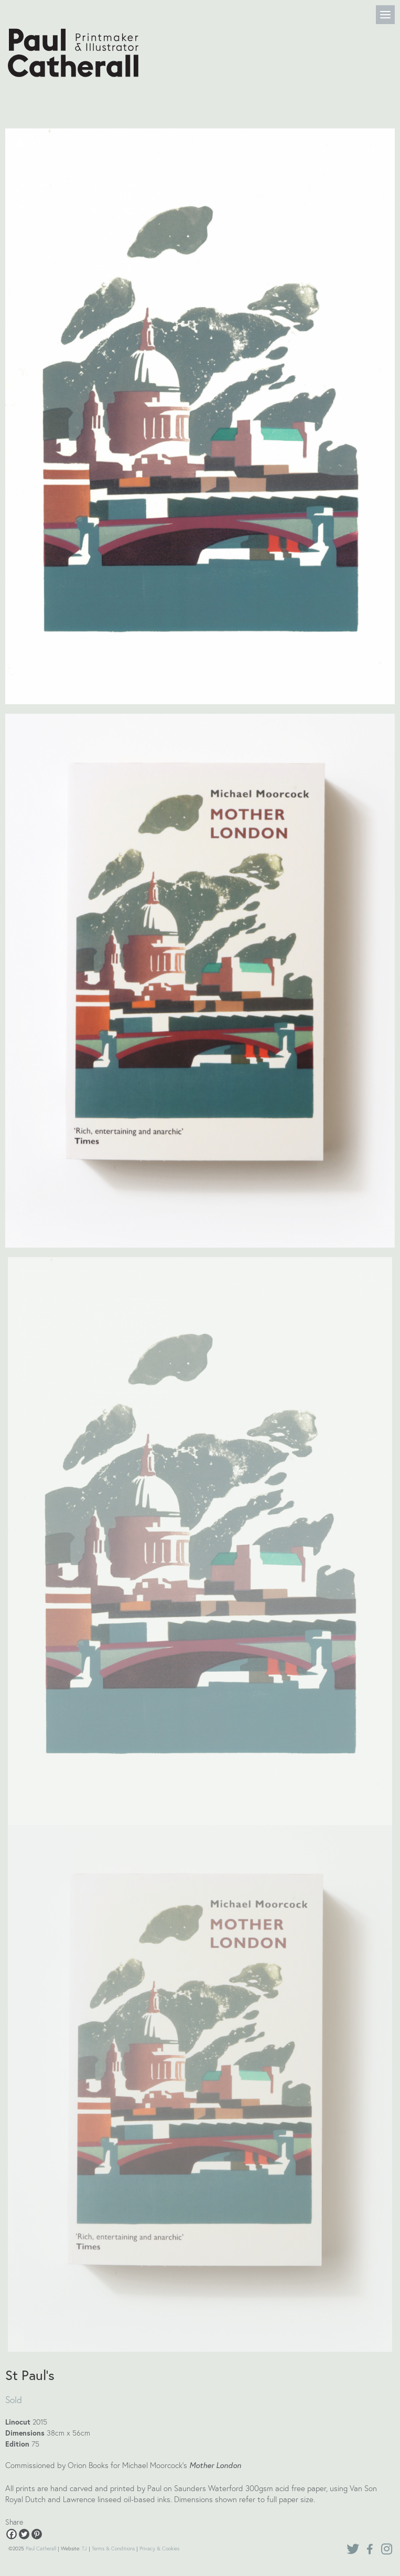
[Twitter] (24, 2534)
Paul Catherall (41, 2548)
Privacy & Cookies (159, 2548)
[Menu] (385, 14)
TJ (84, 2548)
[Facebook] (11, 2534)
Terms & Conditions (113, 2548)
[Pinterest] (36, 2534)
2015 (40, 2422)
